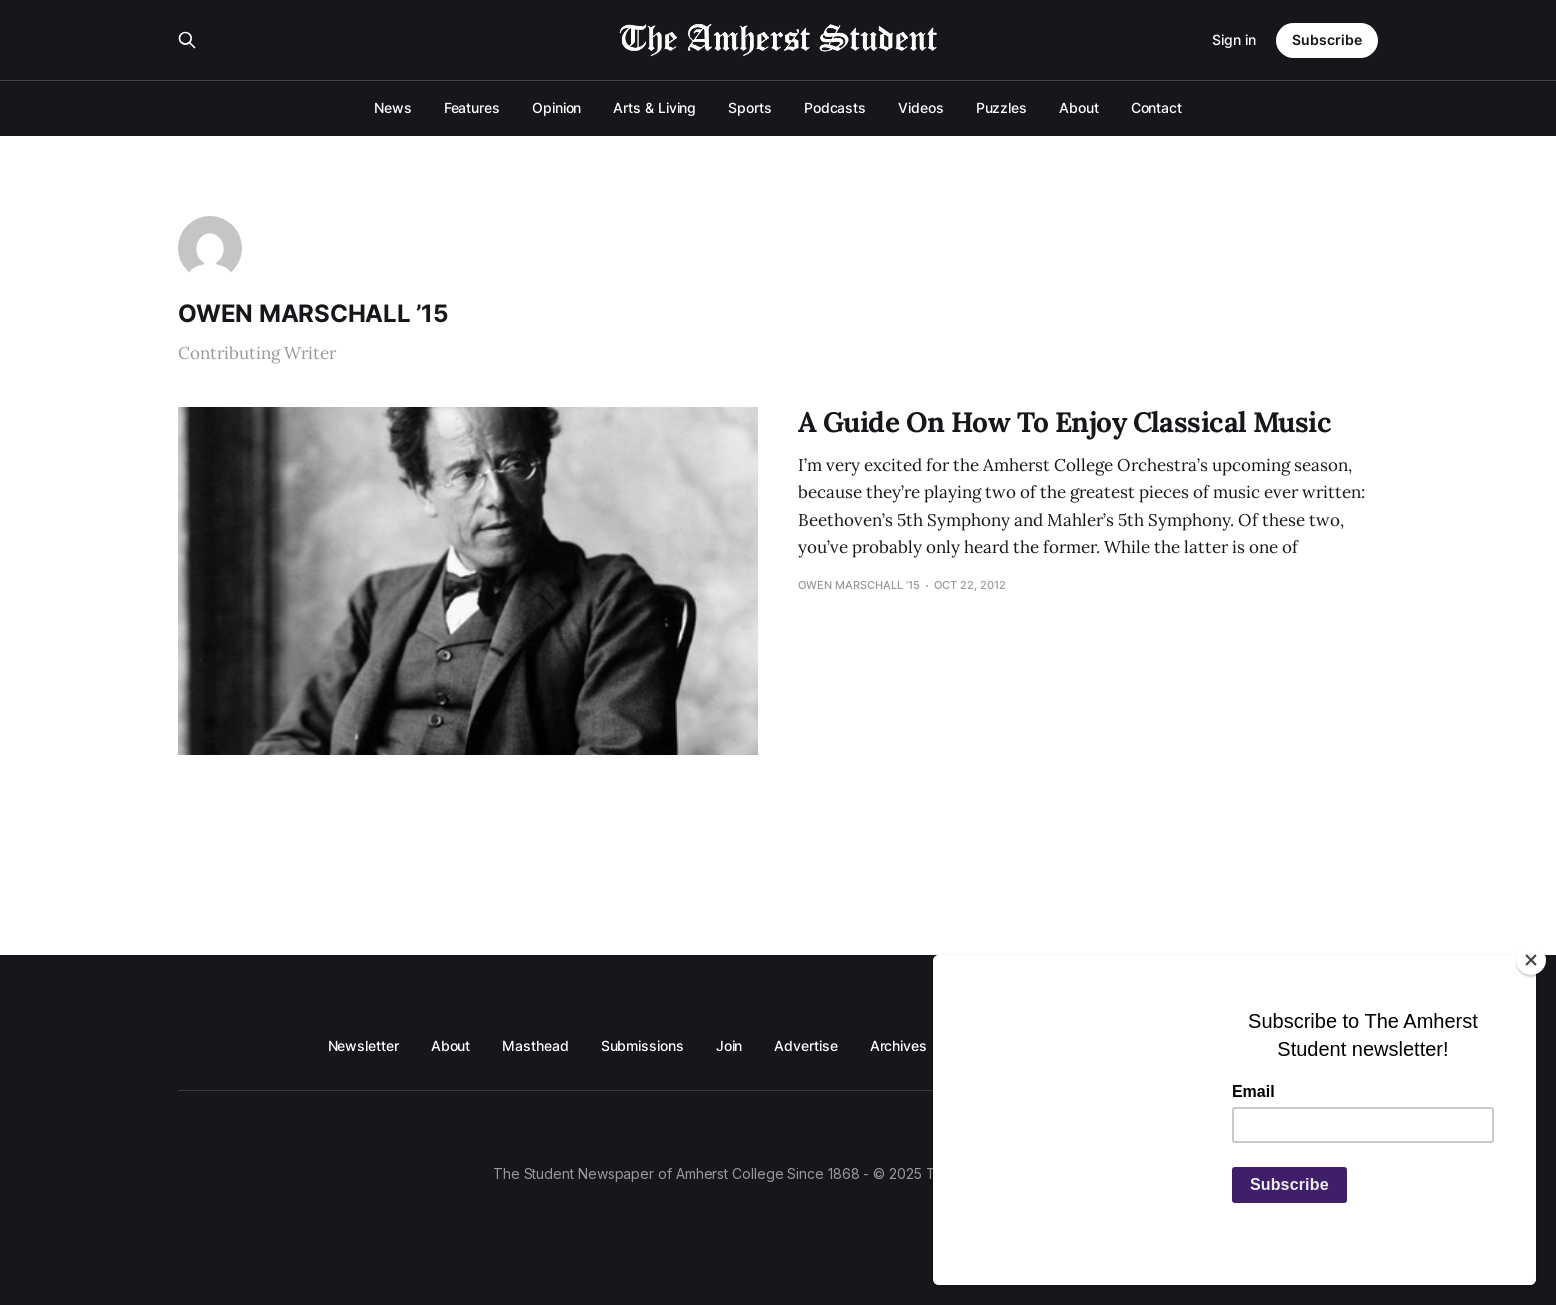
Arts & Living (654, 107)
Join (729, 1045)
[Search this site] (187, 40)
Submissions (642, 1045)
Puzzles (1001, 107)
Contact (1156, 107)
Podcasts (835, 107)
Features (472, 107)
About (1079, 107)
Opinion (556, 107)
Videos (921, 107)
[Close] (1531, 960)
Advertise (805, 1045)
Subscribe (1327, 39)
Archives (898, 1045)
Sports (750, 107)
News (393, 107)
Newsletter (363, 1045)
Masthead (535, 1045)
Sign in (1234, 39)
